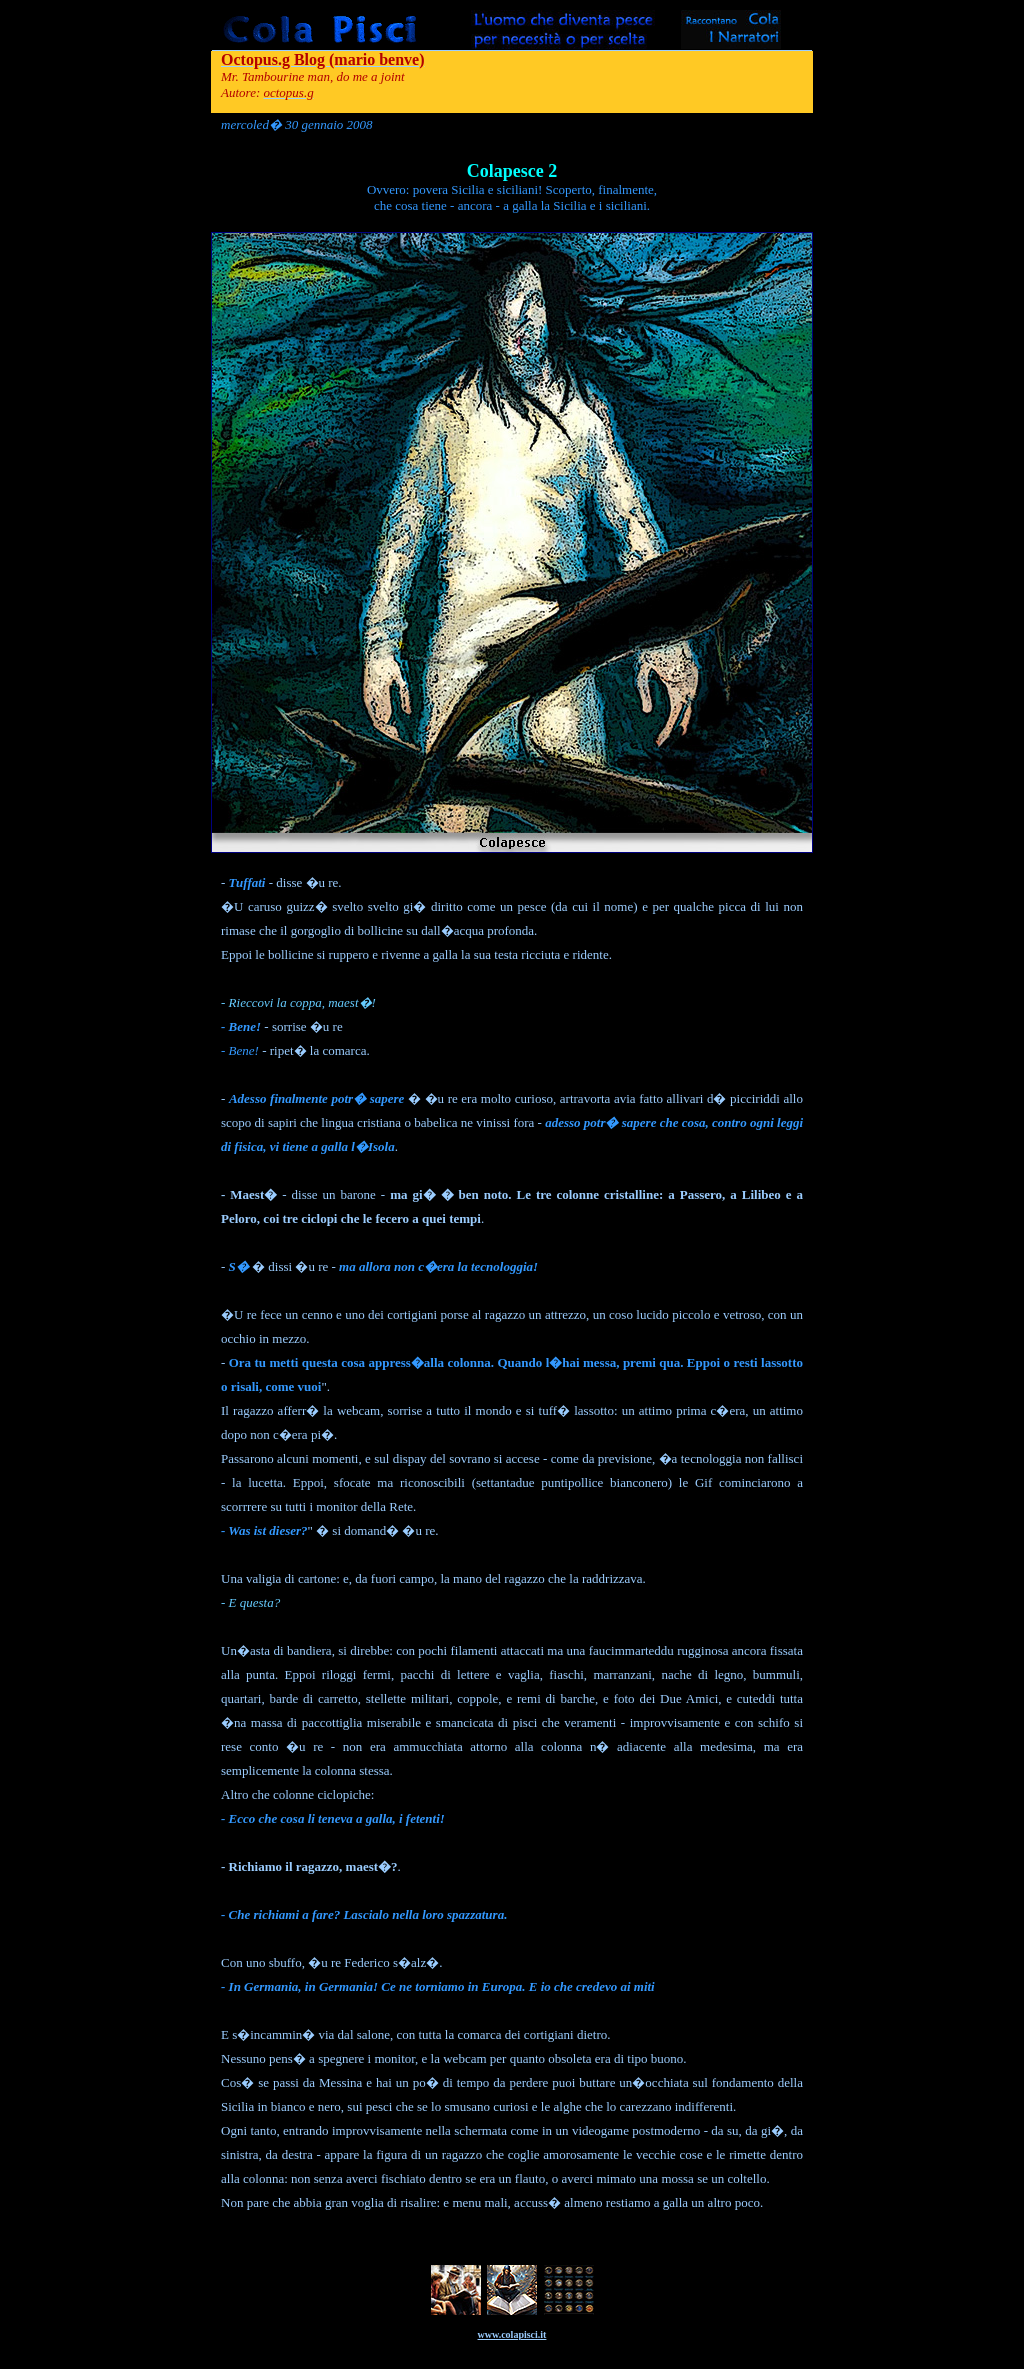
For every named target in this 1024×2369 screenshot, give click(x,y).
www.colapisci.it (512, 2334)
